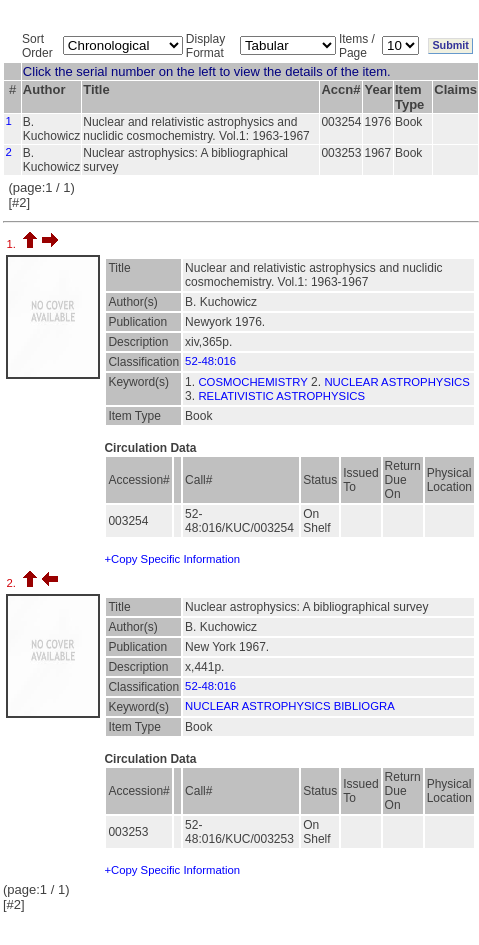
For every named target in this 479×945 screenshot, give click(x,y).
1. (12, 244)
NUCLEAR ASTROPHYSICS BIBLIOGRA (290, 706)
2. (12, 583)
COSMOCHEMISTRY (252, 382)
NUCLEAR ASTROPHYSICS (396, 382)
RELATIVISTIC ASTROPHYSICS (281, 396)
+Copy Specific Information (172, 559)
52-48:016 (210, 361)
